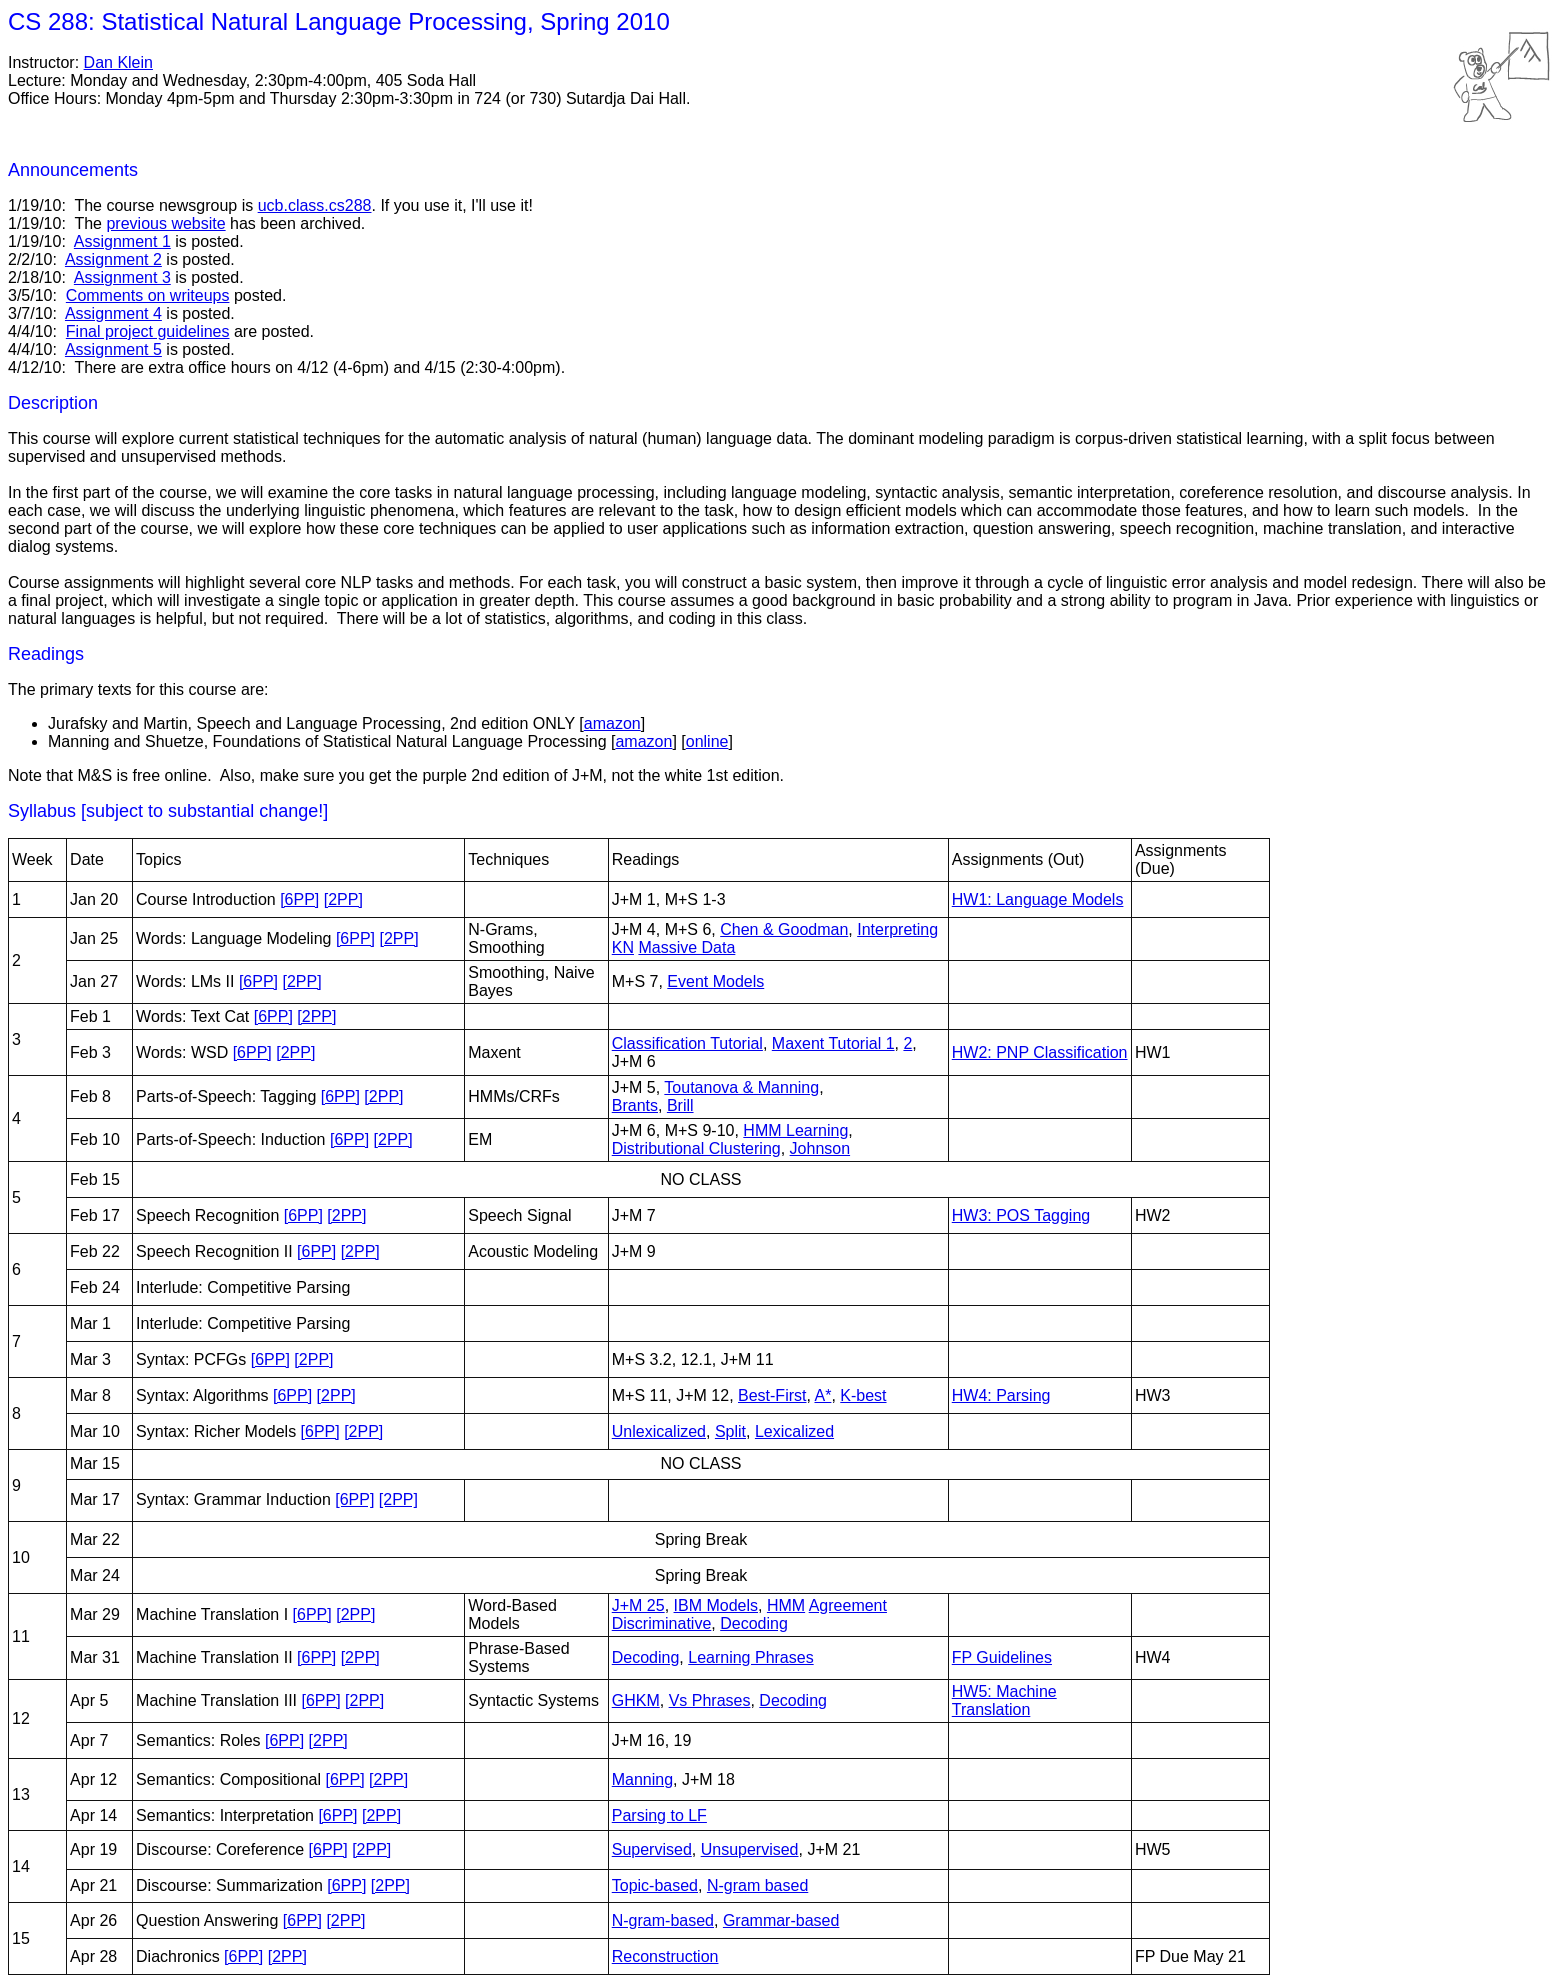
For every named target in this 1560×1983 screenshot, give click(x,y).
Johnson (820, 1148)
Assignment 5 (113, 349)
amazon (612, 723)
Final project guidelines (148, 331)
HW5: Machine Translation (1004, 1700)
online (707, 741)
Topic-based (655, 1885)
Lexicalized (794, 1431)
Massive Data (686, 947)
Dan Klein (118, 62)
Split (730, 1431)
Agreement (848, 1605)
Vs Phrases (710, 1700)
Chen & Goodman (784, 929)
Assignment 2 (113, 259)
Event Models (715, 981)
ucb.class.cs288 (315, 205)
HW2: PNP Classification (1040, 1052)
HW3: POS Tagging (1021, 1215)
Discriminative (662, 1623)
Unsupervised (750, 1849)
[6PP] (299, 899)
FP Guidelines (1002, 1657)
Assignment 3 (122, 277)
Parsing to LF (659, 1815)
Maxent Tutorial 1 (833, 1043)
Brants (635, 1105)
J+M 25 (638, 1605)
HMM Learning (795, 1130)
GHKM (636, 1700)
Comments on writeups (148, 295)
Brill (680, 1105)
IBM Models (716, 1605)
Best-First (772, 1395)
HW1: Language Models (1038, 899)
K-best (863, 1395)
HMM (786, 1605)
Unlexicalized (659, 1431)
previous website (165, 223)
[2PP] (343, 899)
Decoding (754, 1623)
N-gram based (757, 1885)
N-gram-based (663, 1920)
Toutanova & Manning (741, 1087)
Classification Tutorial (687, 1043)
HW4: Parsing (1001, 1395)
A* (822, 1395)
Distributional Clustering (696, 1148)
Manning (642, 1779)
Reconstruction (665, 1956)
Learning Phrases (750, 1657)
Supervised (652, 1849)
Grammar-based (781, 1920)
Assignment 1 (122, 241)
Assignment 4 (113, 313)
